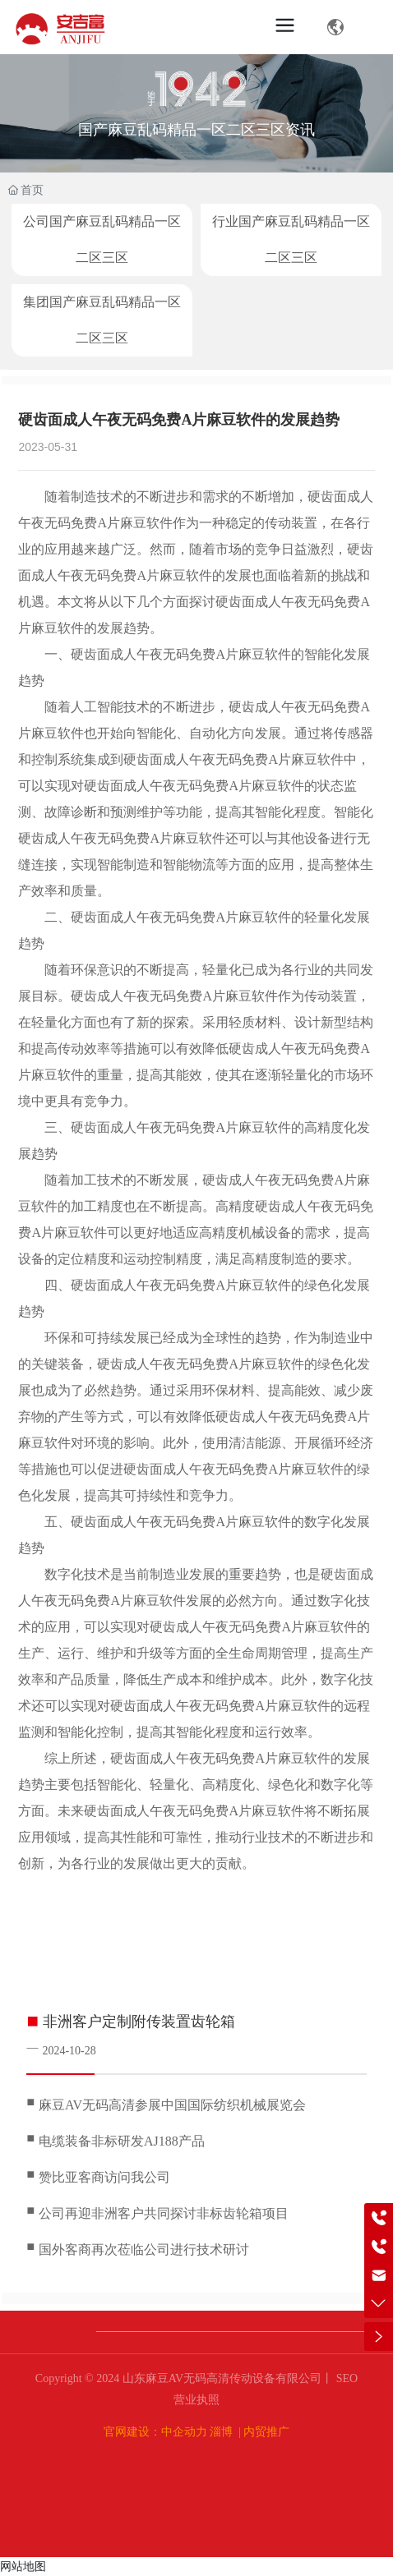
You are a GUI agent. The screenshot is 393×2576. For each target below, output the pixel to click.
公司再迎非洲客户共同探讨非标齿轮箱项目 (164, 2213)
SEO (345, 2378)
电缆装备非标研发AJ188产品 (122, 2141)
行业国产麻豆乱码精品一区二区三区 (291, 239)
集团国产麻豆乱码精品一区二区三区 (102, 320)
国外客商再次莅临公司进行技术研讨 (144, 2249)
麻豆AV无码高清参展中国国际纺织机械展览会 (172, 2105)
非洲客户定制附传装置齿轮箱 (139, 2021)
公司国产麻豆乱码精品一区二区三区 (102, 239)
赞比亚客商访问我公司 (104, 2177)
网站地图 (23, 2566)
